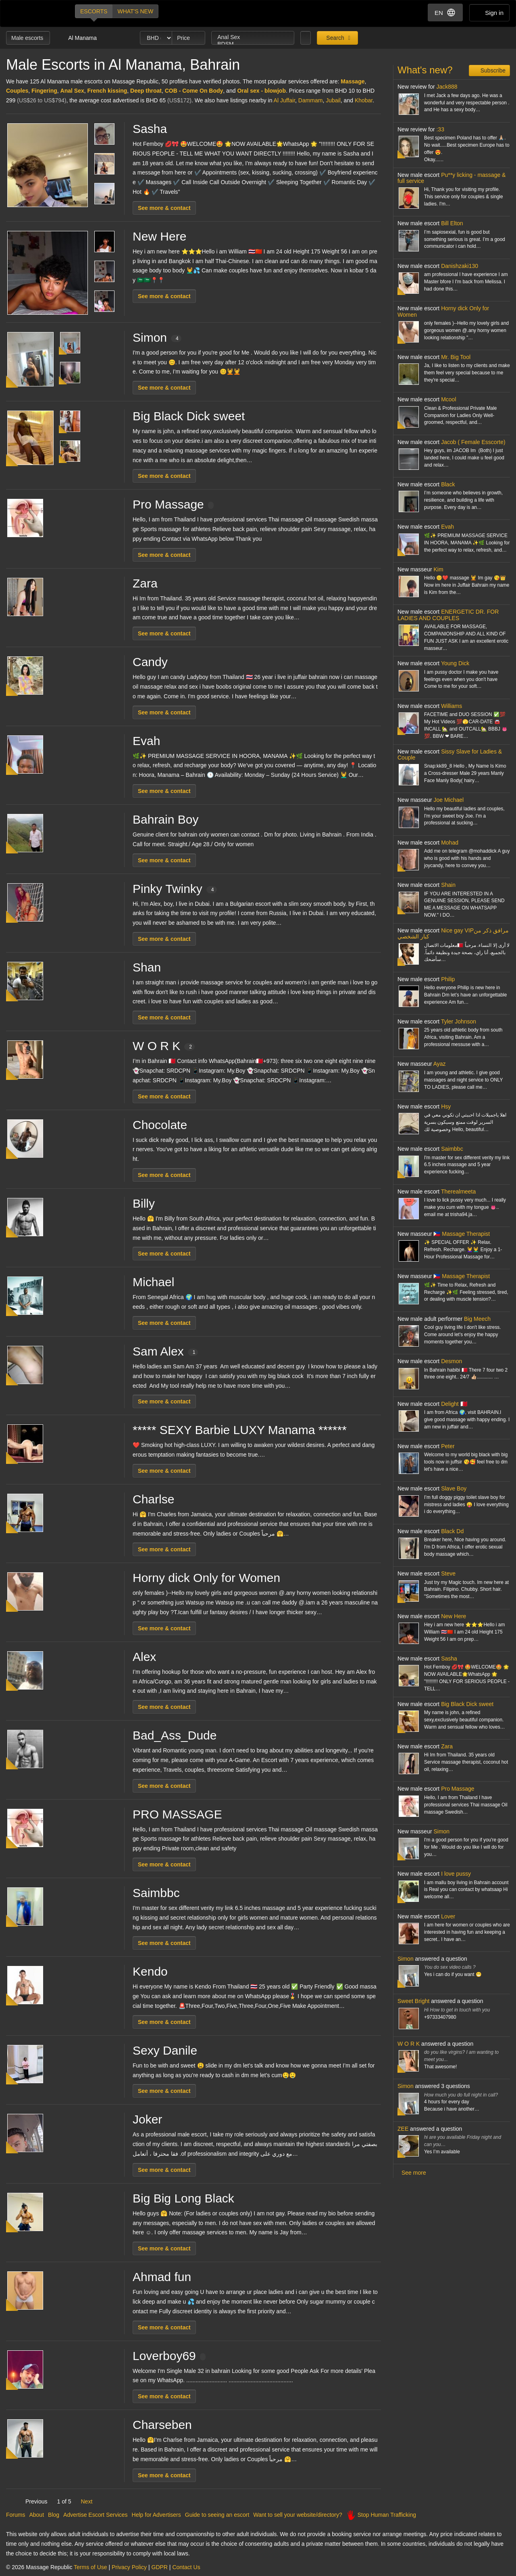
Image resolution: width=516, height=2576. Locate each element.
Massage (352, 81)
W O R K (164, 1045)
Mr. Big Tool (455, 357)
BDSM (252, 44)
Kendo (150, 1971)
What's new (135, 11)
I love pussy (456, 1873)
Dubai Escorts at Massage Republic (33, 13)
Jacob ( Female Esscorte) (473, 442)
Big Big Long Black (183, 2198)
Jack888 (446, 86)
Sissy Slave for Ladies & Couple (449, 754)
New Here (159, 236)
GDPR (160, 2567)
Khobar (363, 100)
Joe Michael (448, 800)
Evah (146, 740)
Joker (147, 2119)
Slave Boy (453, 1488)
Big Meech (477, 1319)
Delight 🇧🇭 (454, 1404)
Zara (145, 583)
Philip (448, 979)
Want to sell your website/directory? (297, 2515)
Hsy (446, 1106)
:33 (440, 129)
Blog (53, 2515)
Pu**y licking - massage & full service (451, 178)
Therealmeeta (458, 1191)
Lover (448, 1916)
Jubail (333, 100)
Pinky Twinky (175, 888)
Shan (147, 967)
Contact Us (186, 2567)
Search (334, 38)
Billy (144, 1203)
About (36, 2515)
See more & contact (164, 208)
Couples (17, 90)
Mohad (449, 842)
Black (448, 484)
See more (414, 2172)
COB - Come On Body (194, 90)
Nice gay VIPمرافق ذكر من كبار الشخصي (453, 933)
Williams (451, 706)
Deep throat (146, 90)
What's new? (425, 69)
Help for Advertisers (156, 2515)
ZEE (402, 2129)
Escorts (93, 11)
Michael (153, 1282)
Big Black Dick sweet (189, 416)
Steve (448, 1573)
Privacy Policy (129, 2567)
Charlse (153, 1499)
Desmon (451, 1361)
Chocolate (160, 1124)
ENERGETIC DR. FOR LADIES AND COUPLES (448, 614)
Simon (157, 337)
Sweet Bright (413, 2001)
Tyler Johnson (458, 1021)
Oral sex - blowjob (261, 90)
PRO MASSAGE (177, 1814)
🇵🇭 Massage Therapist (461, 1234)
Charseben (162, 2424)
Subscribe (492, 70)
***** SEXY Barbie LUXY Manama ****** (240, 1429)
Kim (438, 569)
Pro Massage (173, 504)
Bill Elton (452, 223)
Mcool (448, 399)
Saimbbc (156, 1892)
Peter (447, 1446)
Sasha (150, 128)
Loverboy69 (169, 2355)
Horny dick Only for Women (206, 1577)
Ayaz (439, 1064)
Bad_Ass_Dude (174, 1735)
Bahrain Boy (165, 819)
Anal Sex (252, 37)
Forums (15, 2515)
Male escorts (28, 38)
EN (445, 12)
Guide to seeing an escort (217, 2515)
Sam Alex (165, 1351)
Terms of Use (90, 2567)
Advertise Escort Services (95, 2515)
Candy (150, 661)
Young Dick (455, 663)
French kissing (107, 90)
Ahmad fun (162, 2276)
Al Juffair (284, 100)
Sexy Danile (165, 2050)
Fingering (44, 90)
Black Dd (452, 1531)
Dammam (310, 100)
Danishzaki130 (459, 266)
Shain (448, 885)
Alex (144, 1656)
